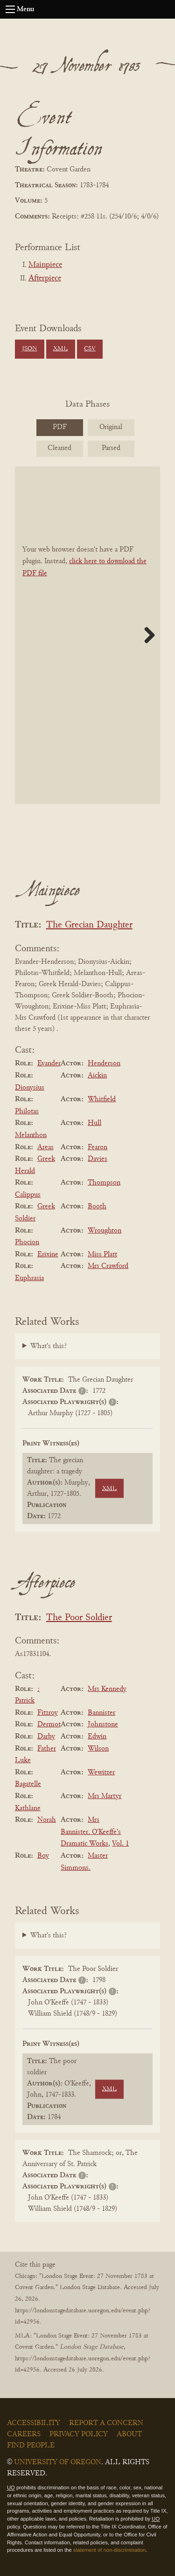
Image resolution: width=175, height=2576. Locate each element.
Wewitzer (101, 1772)
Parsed (111, 448)
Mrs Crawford (108, 1266)
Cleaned (59, 448)
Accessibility (33, 2423)
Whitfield (102, 1099)
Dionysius (29, 1087)
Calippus (28, 1195)
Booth (97, 1206)
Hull (94, 1123)
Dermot (49, 1724)
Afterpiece (44, 278)
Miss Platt (102, 1254)
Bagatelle (28, 1784)
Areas (45, 1147)
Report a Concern (106, 2423)
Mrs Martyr (104, 1796)
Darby (46, 1736)
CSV (90, 349)
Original (110, 427)
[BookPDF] (87, 635)
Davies (97, 1159)
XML (60, 349)
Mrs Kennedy (107, 1689)
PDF (60, 427)
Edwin (97, 1736)
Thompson (104, 1182)
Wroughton (104, 1230)
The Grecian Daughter (89, 925)
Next (146, 635)
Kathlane (28, 1808)
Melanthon (31, 1135)
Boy (43, 1856)
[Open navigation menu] (10, 9)
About (129, 2434)
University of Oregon (57, 2462)
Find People (31, 2445)
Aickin (97, 1075)
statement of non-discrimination (109, 2550)
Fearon (97, 1147)
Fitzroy (47, 1713)
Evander (49, 1063)
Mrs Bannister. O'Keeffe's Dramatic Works (91, 1831)
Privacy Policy (78, 2434)
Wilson (98, 1748)
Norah (46, 1820)
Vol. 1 (120, 1843)
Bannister (101, 1713)
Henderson (104, 1063)
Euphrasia (29, 1278)
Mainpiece (45, 265)
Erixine (47, 1254)
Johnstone (103, 1724)
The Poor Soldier (79, 1618)
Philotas (27, 1111)
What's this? (48, 1346)
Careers (24, 2434)
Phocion (27, 1242)
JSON (29, 349)
